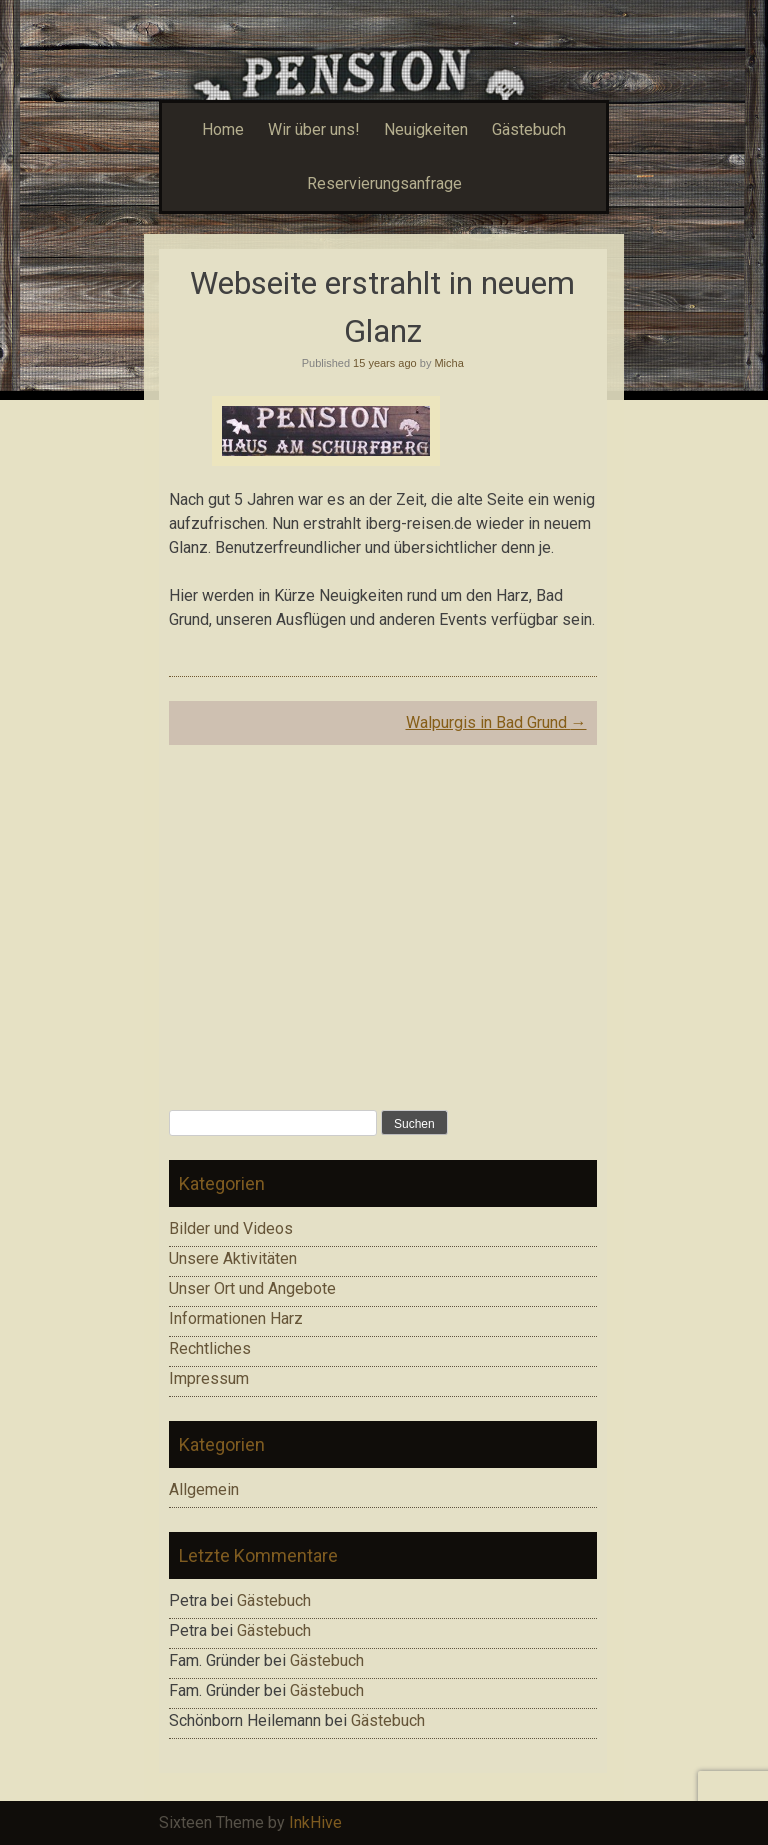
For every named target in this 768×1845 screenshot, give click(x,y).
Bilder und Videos (231, 1228)
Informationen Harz (236, 1318)
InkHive (315, 1822)
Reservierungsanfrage (384, 183)
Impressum (209, 1378)
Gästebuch (529, 129)
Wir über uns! (314, 129)
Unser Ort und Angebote (252, 1288)
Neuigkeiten (426, 129)
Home (223, 129)
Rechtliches (210, 1348)
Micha (448, 363)
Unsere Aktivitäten (233, 1258)
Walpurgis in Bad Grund (496, 722)
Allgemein (204, 1489)
